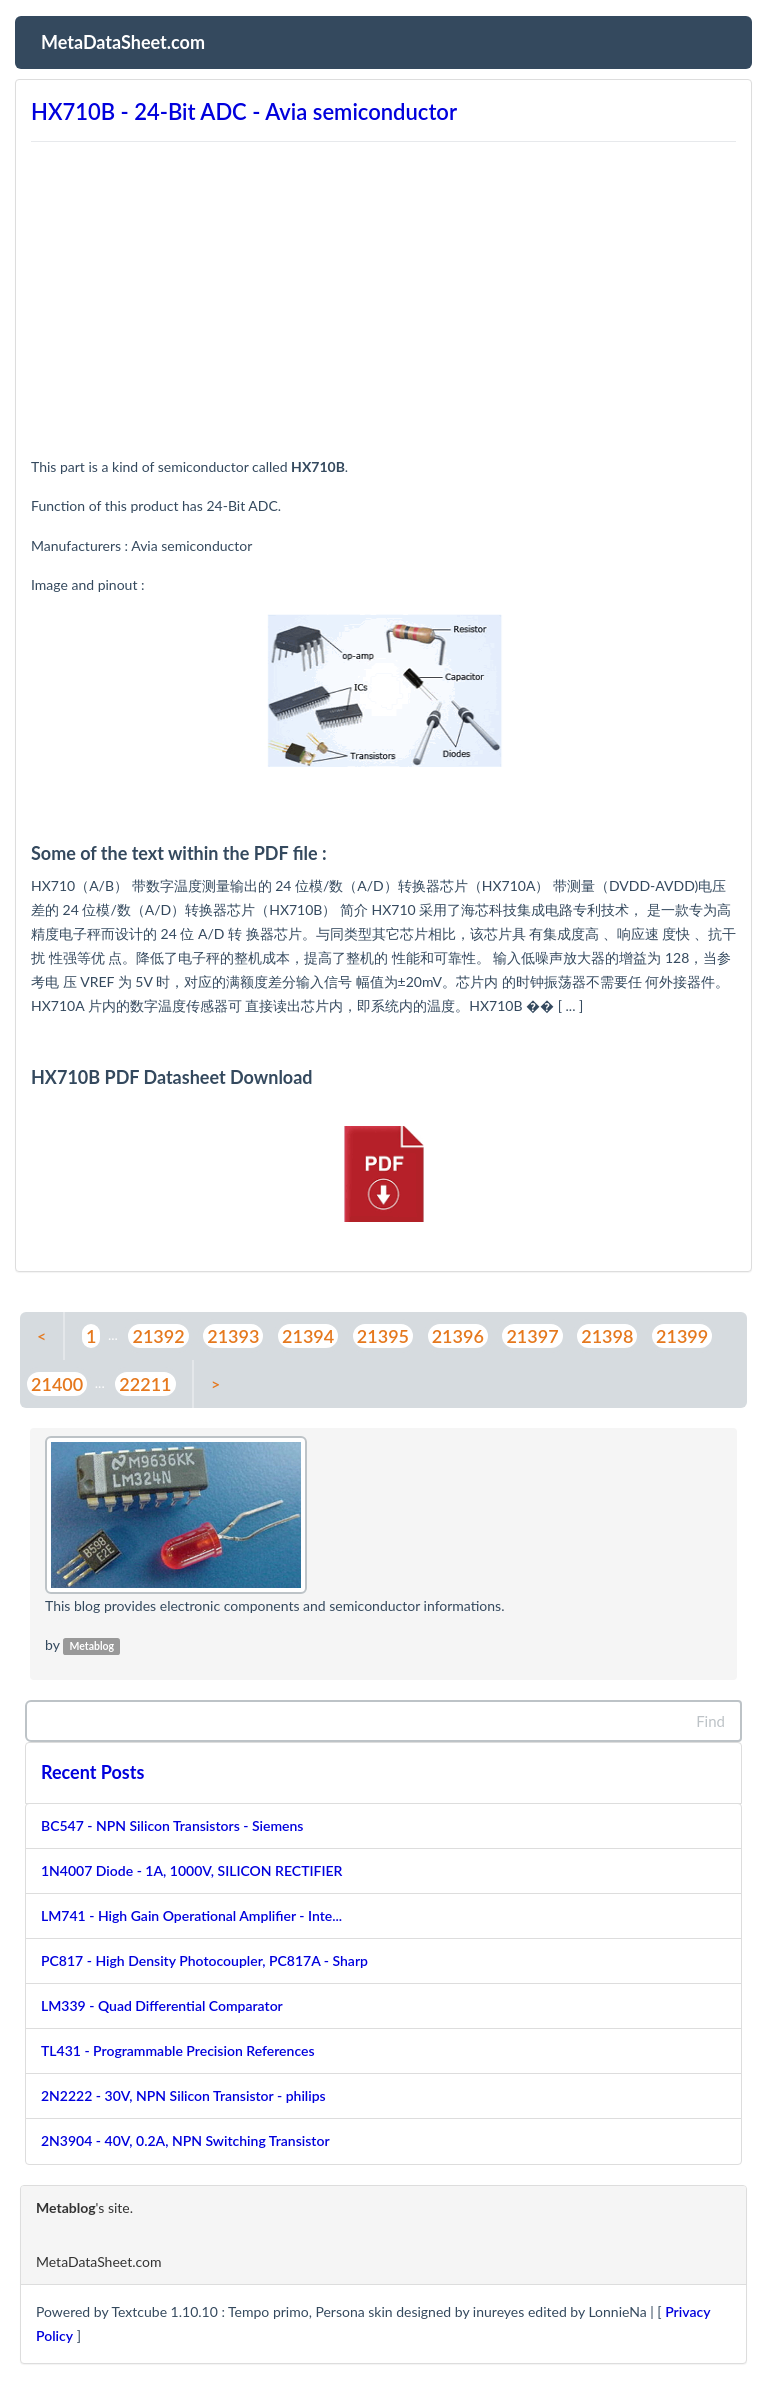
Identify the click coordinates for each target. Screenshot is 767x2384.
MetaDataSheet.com (123, 40)
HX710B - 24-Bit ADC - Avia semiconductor (244, 111)
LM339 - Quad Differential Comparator (162, 2005)
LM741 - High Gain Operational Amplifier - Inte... (191, 1915)
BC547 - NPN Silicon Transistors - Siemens (172, 1825)
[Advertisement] (383, 289)
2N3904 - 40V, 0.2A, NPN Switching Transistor (185, 2140)
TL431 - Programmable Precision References (178, 2050)
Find (710, 1721)
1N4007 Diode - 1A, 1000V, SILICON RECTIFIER (191, 1870)
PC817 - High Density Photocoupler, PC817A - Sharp (204, 1960)
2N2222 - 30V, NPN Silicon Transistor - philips (183, 2095)
